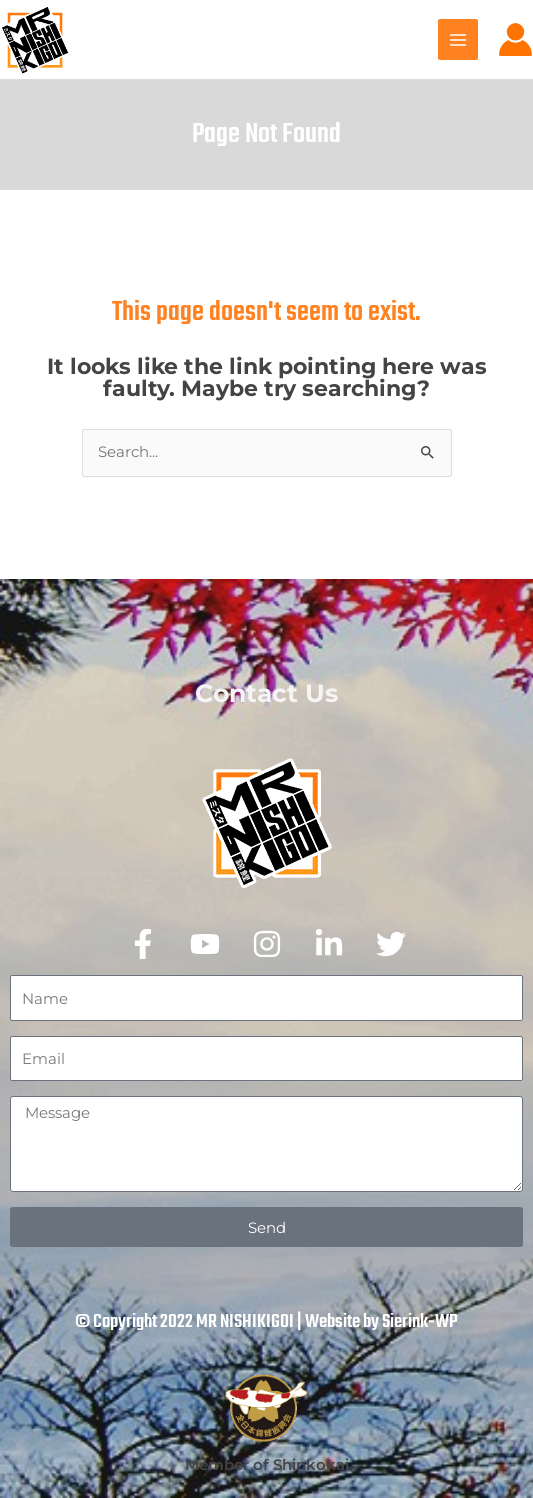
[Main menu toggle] (458, 39)
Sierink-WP (420, 1322)
